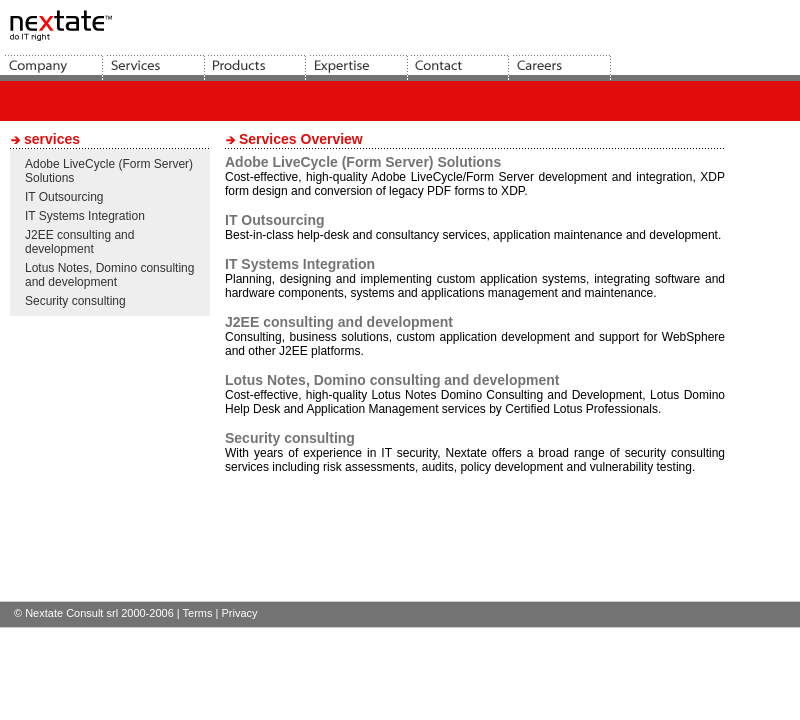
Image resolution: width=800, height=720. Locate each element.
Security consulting (75, 301)
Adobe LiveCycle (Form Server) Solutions (363, 162)
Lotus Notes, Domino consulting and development (109, 275)
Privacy (239, 613)
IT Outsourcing (64, 197)
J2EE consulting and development (79, 242)
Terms (198, 613)
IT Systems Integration (85, 216)
